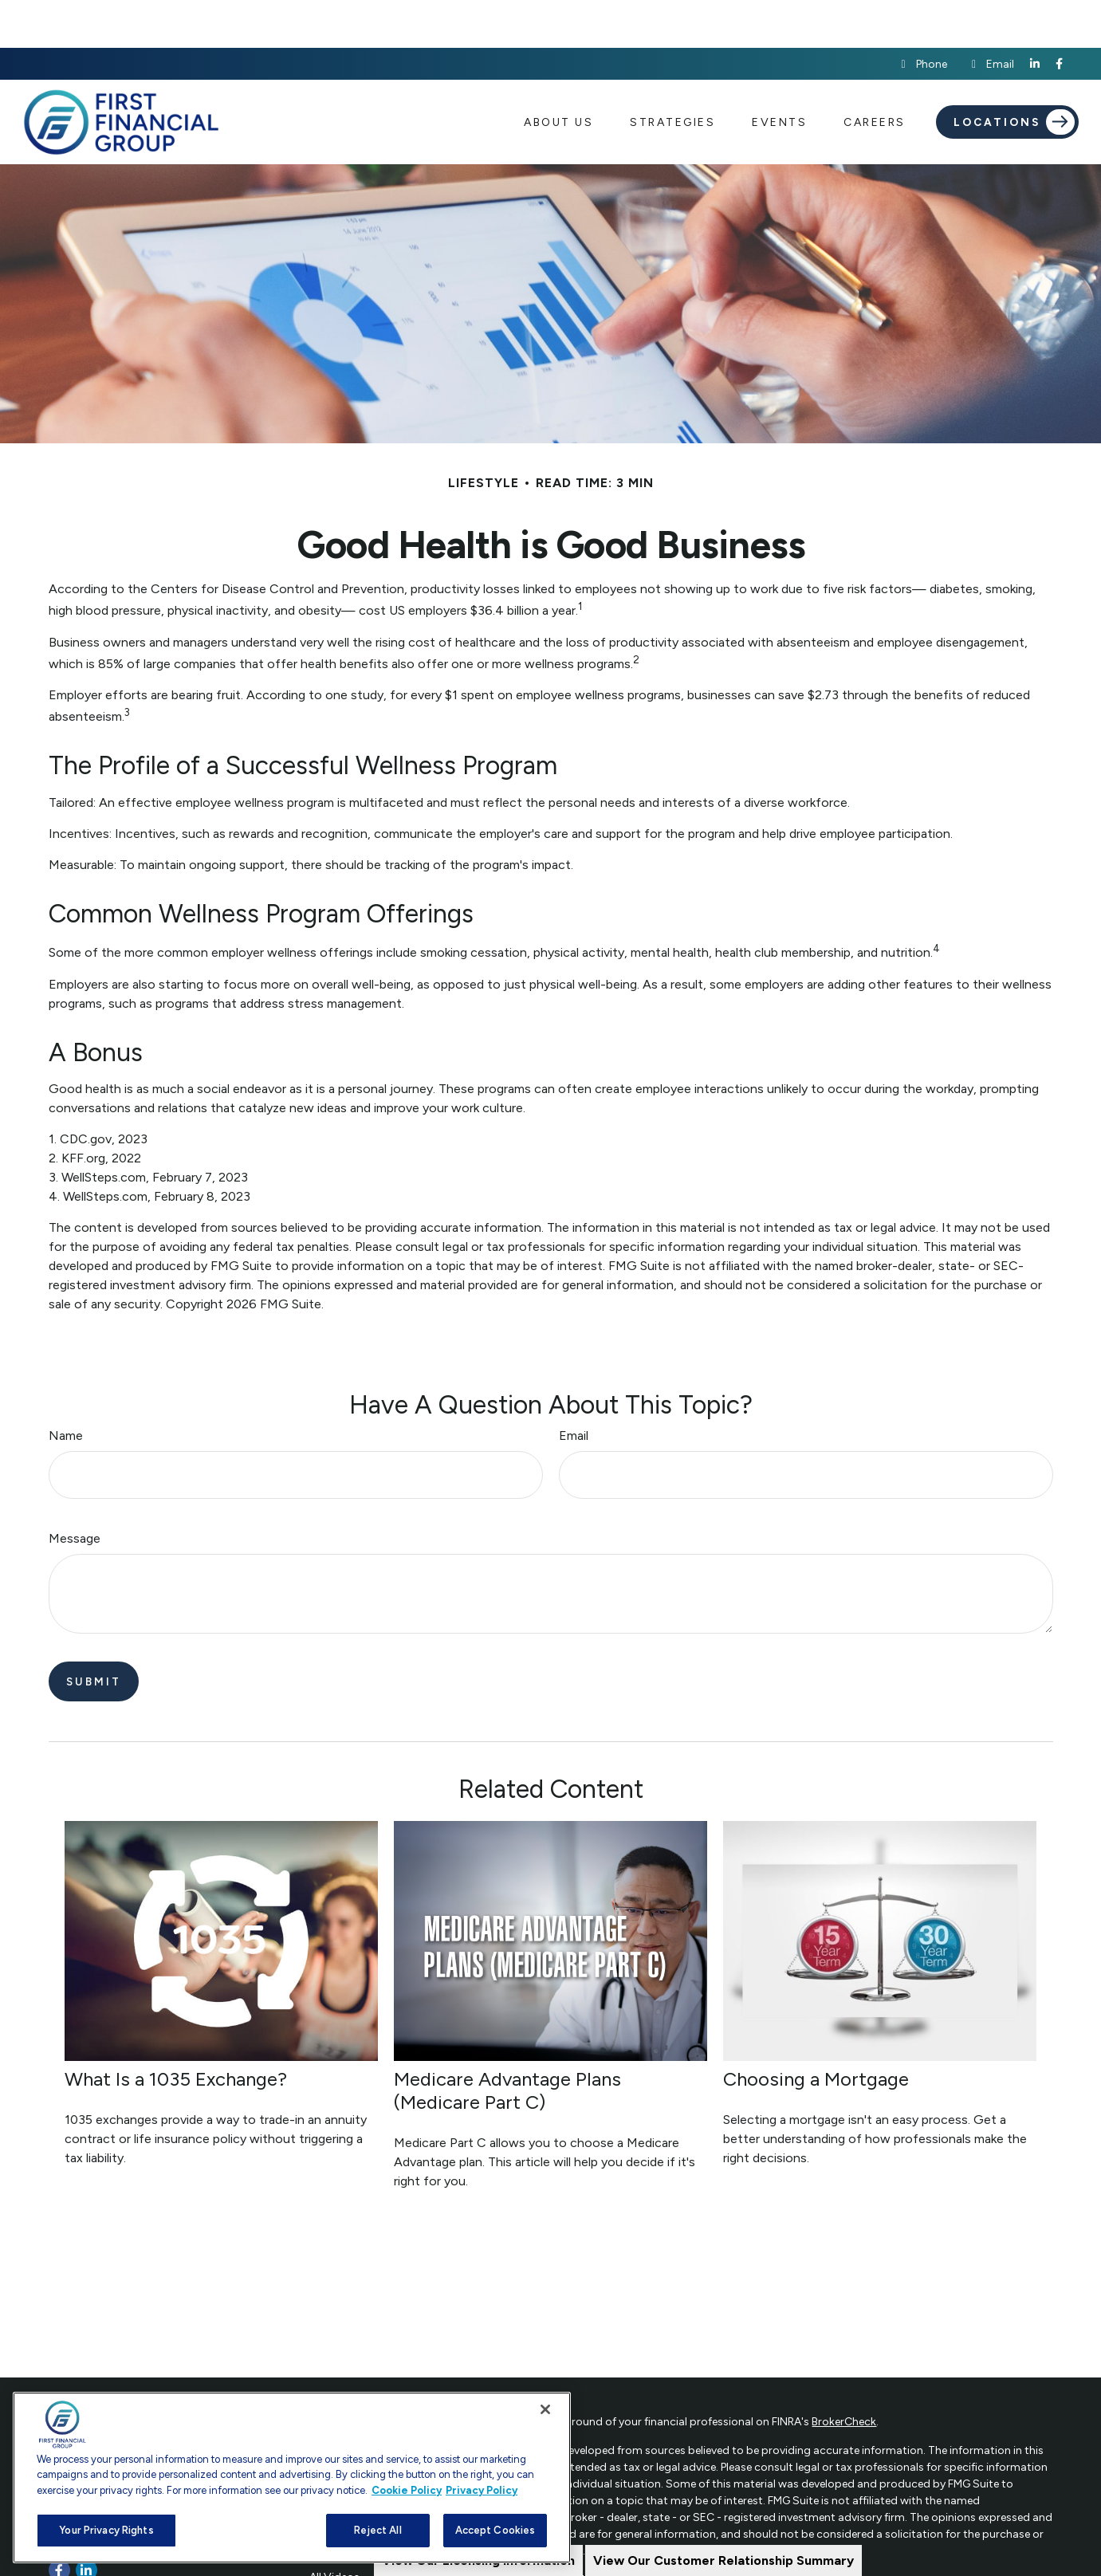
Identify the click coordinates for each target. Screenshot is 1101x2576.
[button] (558, 74)
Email (991, 16)
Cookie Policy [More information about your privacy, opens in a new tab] (407, 2490)
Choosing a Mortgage (816, 2031)
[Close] (545, 2409)
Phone (921, 16)
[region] (292, 2477)
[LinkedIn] (1035, 16)
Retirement (337, 2389)
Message (74, 1490)
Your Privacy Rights (106, 2530)
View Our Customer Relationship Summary (723, 2560)
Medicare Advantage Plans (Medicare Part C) (507, 2043)
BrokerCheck (844, 2374)
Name (66, 1387)
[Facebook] (1059, 16)
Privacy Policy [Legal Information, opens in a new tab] (481, 2490)
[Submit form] (94, 1634)
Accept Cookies (495, 2530)
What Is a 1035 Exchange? (176, 2031)
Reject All (377, 2530)
